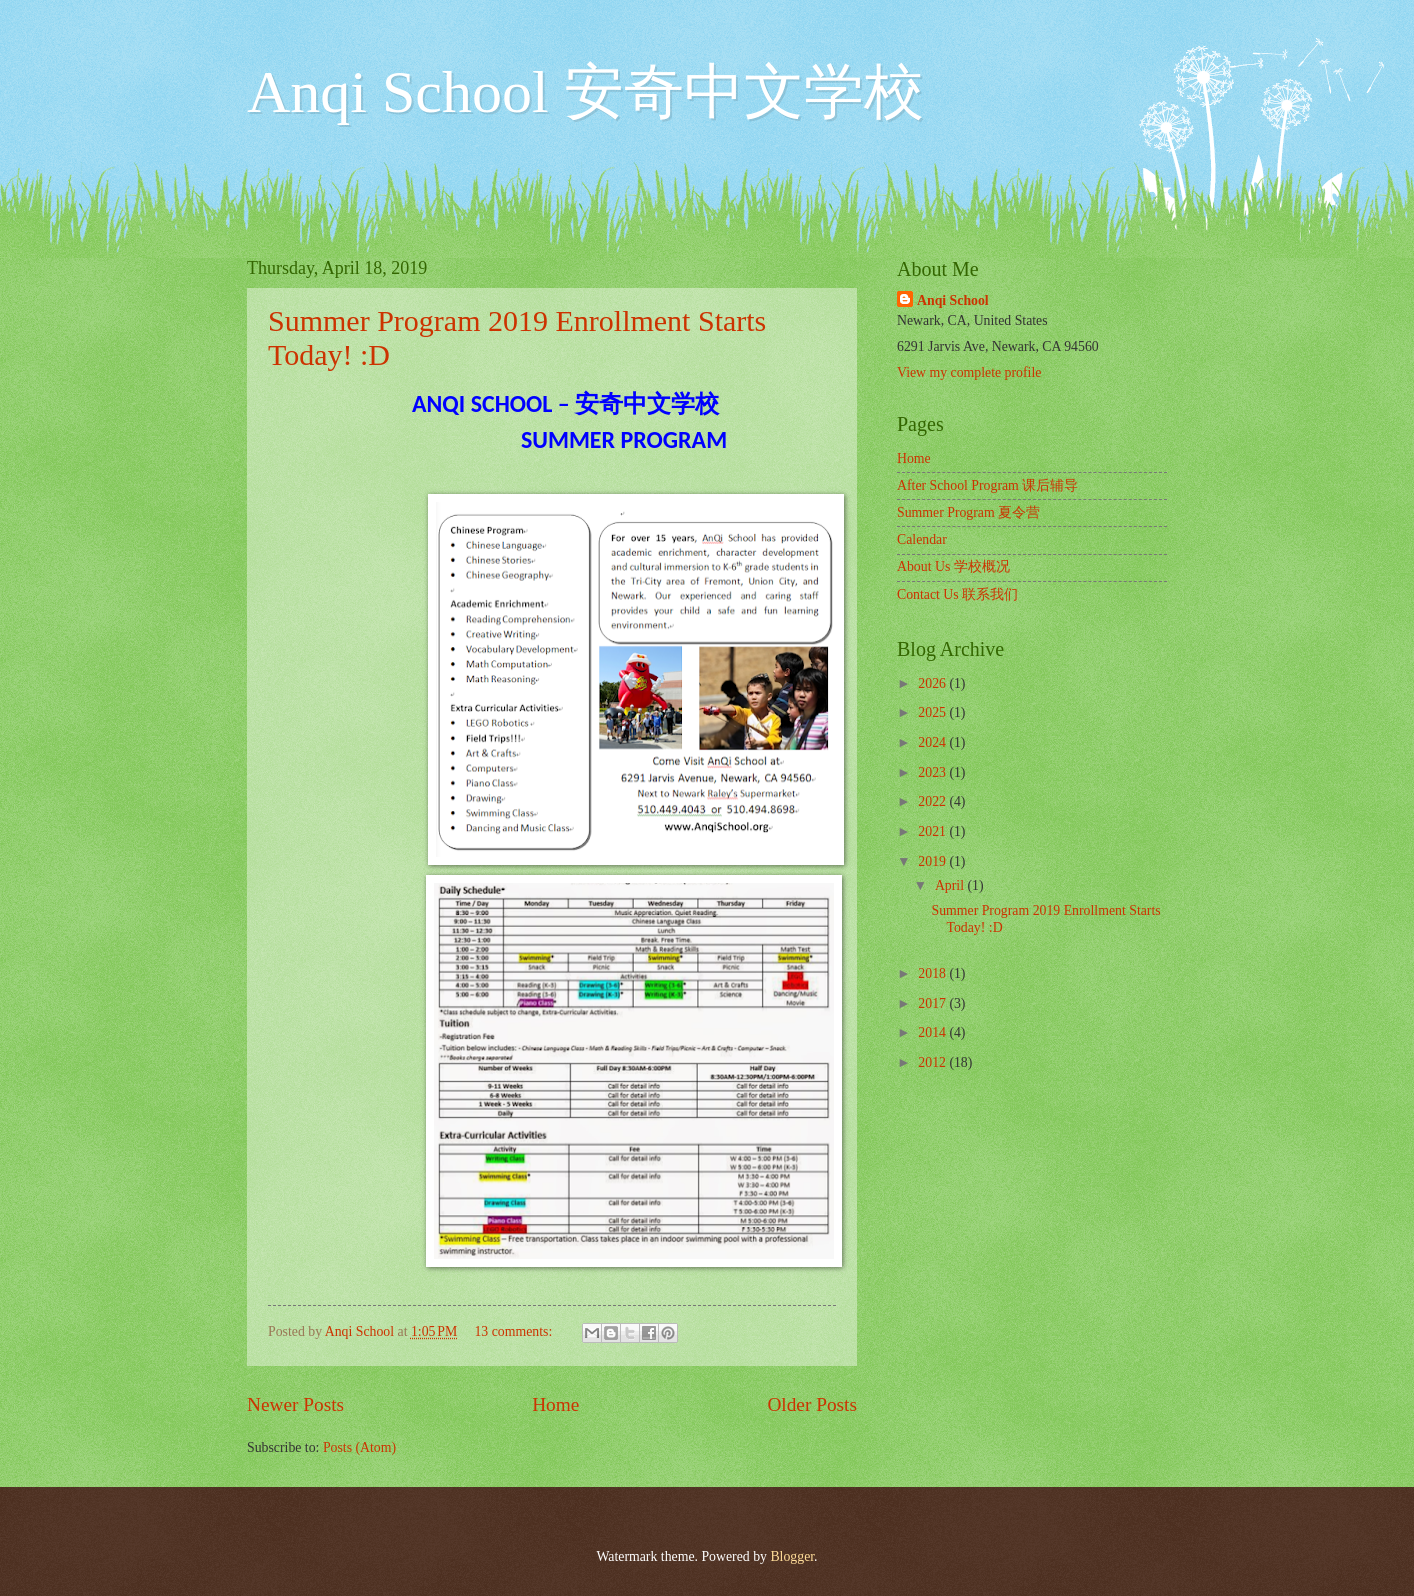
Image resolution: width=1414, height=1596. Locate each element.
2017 (933, 1003)
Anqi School (953, 300)
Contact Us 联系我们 (957, 594)
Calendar (922, 539)
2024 (933, 742)
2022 (933, 801)
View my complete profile (969, 372)
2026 (933, 683)
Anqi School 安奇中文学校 (585, 92)
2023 (933, 772)
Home (555, 1404)
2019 (933, 861)
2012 (933, 1062)
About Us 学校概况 (953, 566)
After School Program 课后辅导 (987, 485)
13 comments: (514, 1331)
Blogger (792, 1556)
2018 (933, 973)
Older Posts (812, 1404)
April (951, 885)
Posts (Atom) (359, 1447)
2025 (933, 712)
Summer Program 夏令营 (968, 512)
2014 (933, 1032)
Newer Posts (295, 1404)
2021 (933, 831)
